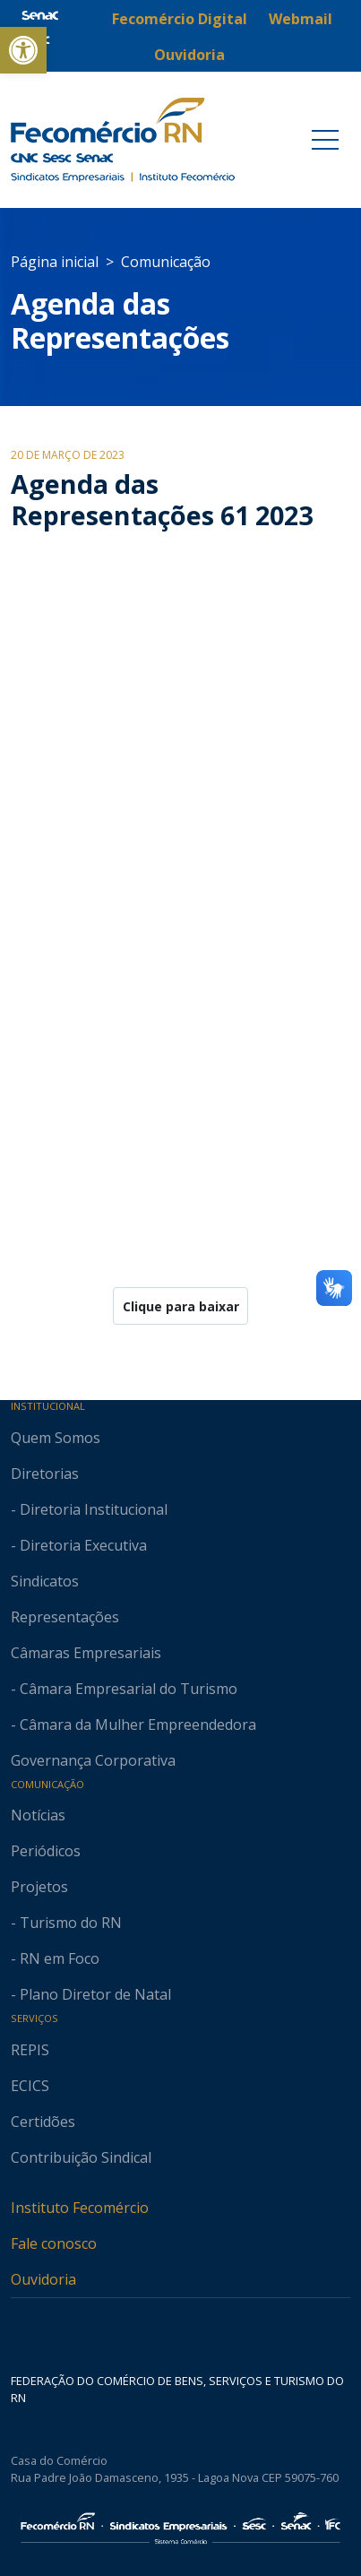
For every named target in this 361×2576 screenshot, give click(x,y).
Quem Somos (55, 1438)
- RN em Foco (55, 1958)
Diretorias (45, 1473)
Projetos (39, 1887)
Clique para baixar (181, 1306)
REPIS (30, 2050)
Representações (65, 1617)
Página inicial (55, 262)
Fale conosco (54, 2243)
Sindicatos (45, 1581)
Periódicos (46, 1851)
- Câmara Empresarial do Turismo (124, 1689)
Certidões (43, 2121)
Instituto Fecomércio (80, 2207)
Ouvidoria (43, 2279)
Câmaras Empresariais (86, 1653)
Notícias (38, 1815)
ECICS (30, 2086)
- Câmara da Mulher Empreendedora (133, 1724)
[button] (23, 50)
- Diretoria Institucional (89, 1509)
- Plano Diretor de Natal (91, 1994)
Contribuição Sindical (81, 2157)
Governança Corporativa (93, 1760)
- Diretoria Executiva (79, 1545)
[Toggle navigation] (325, 139)
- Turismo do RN (66, 1922)
